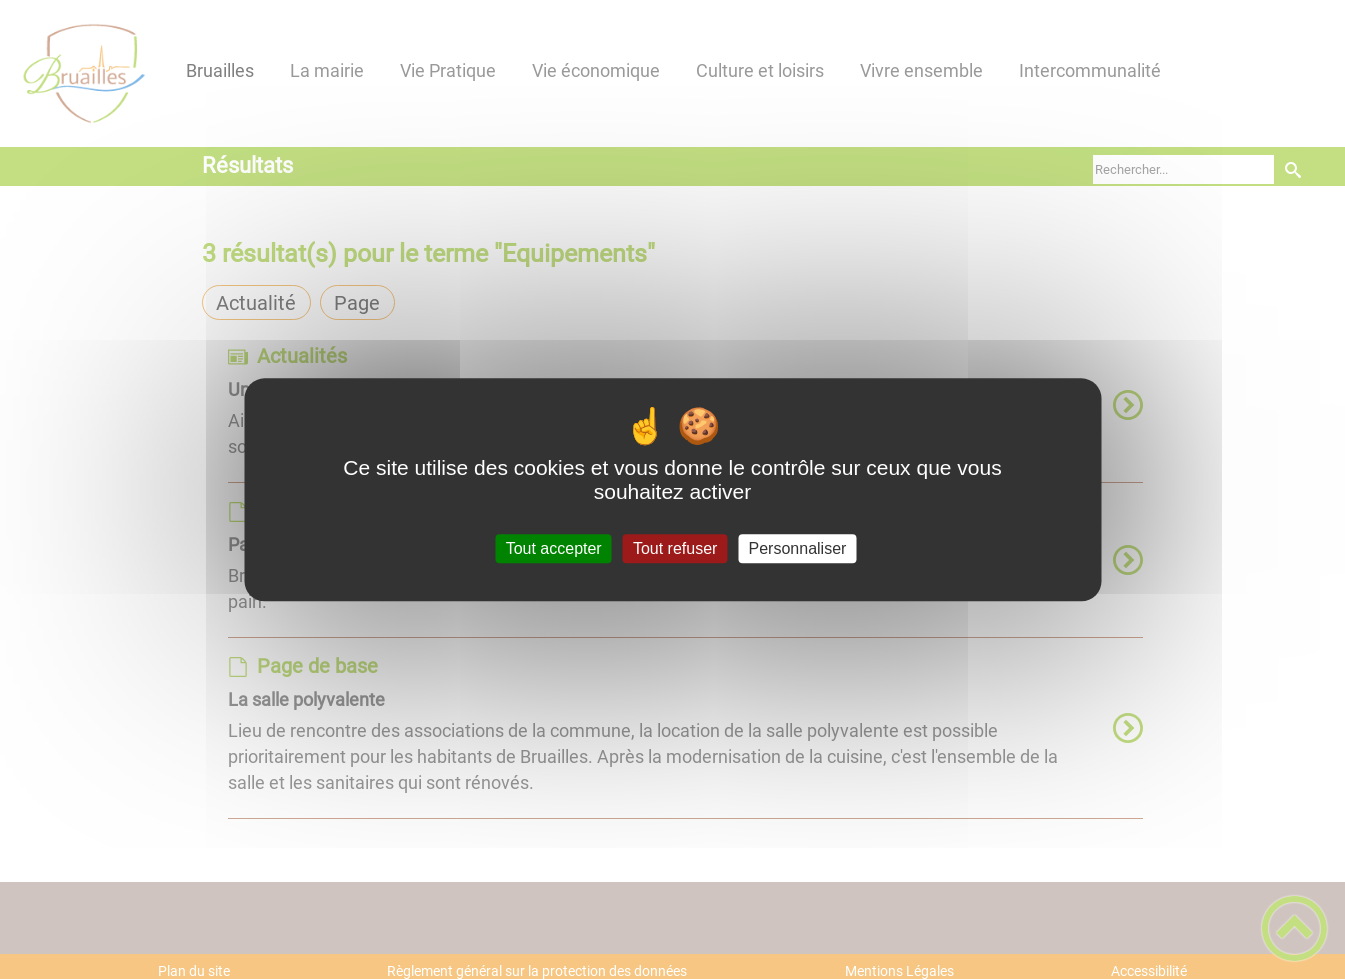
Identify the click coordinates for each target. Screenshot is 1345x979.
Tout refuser (675, 548)
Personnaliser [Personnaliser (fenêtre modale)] (798, 548)
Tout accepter (554, 548)
